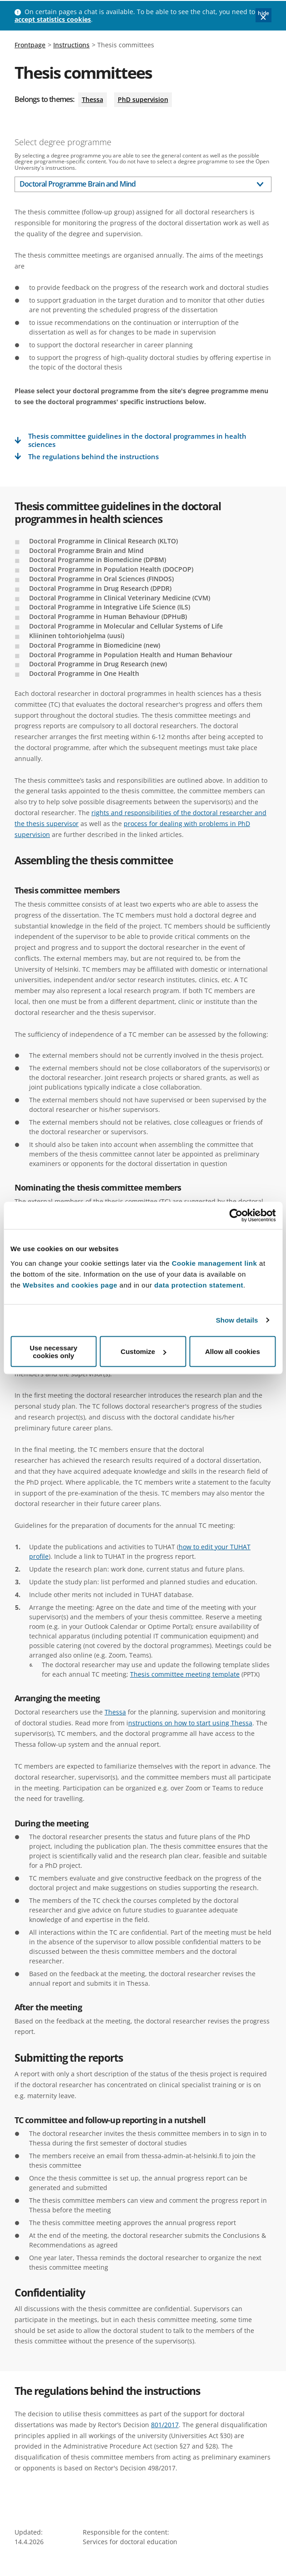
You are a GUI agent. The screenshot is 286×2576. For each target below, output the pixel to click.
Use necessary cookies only (53, 1351)
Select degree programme (63, 142)
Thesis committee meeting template (185, 1674)
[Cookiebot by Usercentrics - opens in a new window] (236, 1215)
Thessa (92, 99)
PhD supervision (143, 99)
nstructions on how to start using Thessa (190, 1723)
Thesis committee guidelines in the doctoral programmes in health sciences (137, 440)
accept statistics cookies (53, 19)
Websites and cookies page (70, 1284)
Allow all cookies (232, 1351)
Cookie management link (214, 1263)
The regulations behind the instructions (93, 457)
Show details (237, 1320)
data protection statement (198, 1284)
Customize (143, 1351)
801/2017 (165, 2424)
